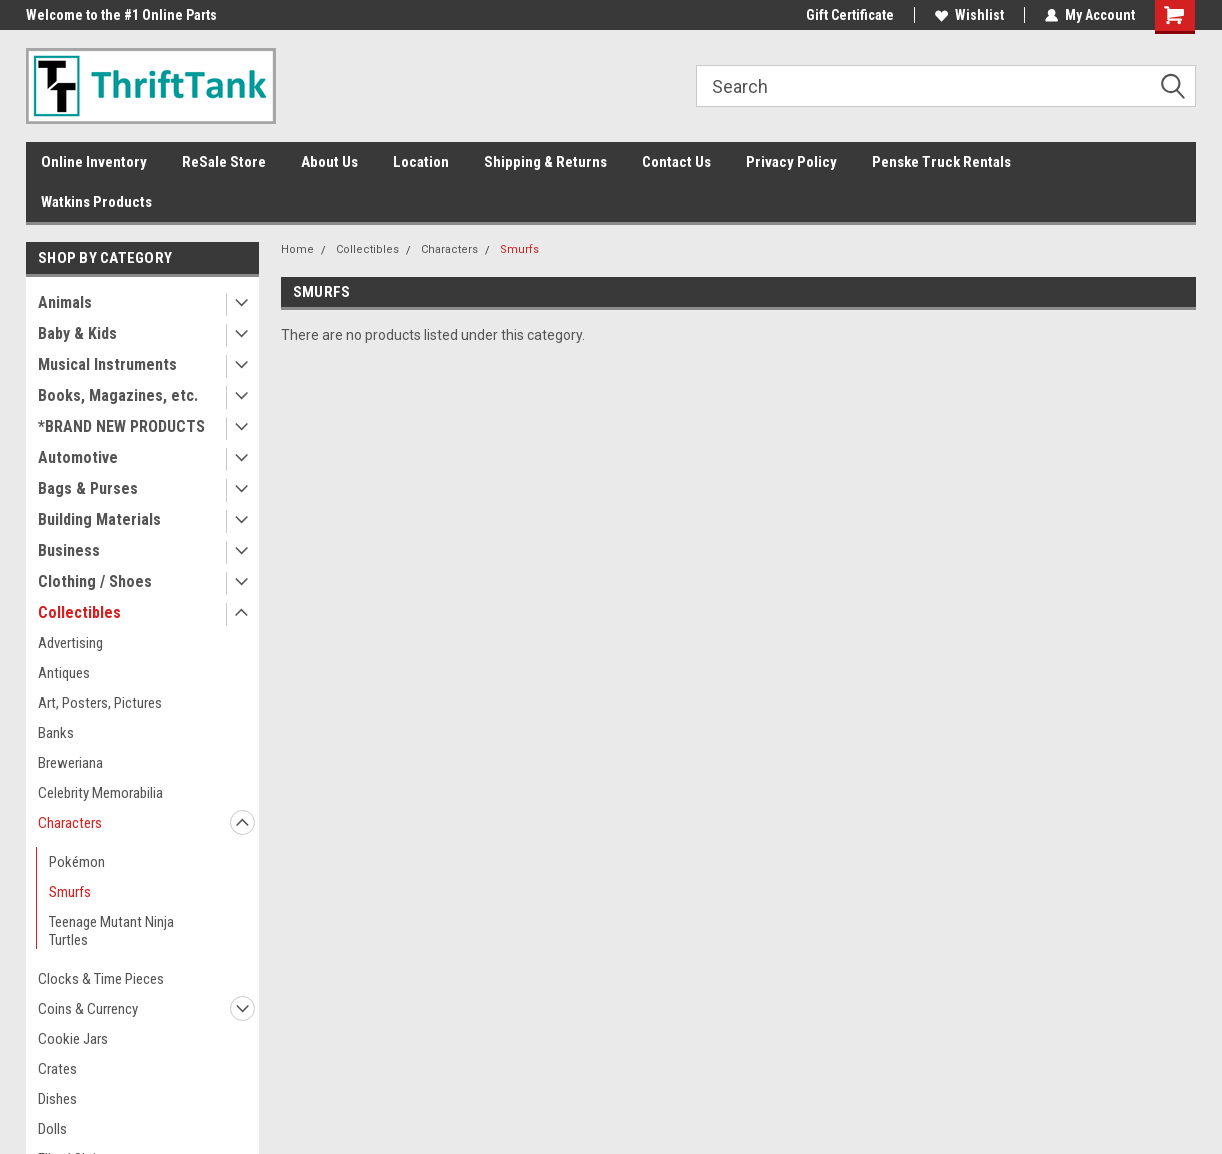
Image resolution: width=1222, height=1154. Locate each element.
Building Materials (99, 519)
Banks (56, 733)
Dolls (52, 1129)
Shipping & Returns (545, 162)
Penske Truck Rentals (941, 162)
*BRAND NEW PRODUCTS (121, 426)
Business (69, 550)
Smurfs (70, 892)
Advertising (70, 643)
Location (421, 162)
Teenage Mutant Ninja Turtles (111, 931)
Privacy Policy (791, 162)
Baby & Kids (77, 333)
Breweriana (70, 763)
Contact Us (676, 162)
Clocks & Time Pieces (101, 979)
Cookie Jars (73, 1039)
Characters (70, 823)
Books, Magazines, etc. (118, 395)
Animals (65, 302)
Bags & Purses (88, 488)
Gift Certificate (850, 15)
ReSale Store (224, 162)
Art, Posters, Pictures (100, 703)
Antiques (64, 673)
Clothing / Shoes (95, 581)
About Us (329, 162)
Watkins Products (96, 202)
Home (297, 249)
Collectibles (79, 612)
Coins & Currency (88, 1009)
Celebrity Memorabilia (100, 793)
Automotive (78, 457)
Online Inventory (94, 162)
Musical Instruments (107, 364)
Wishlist (969, 15)
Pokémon (77, 862)
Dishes (57, 1099)
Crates (57, 1069)
